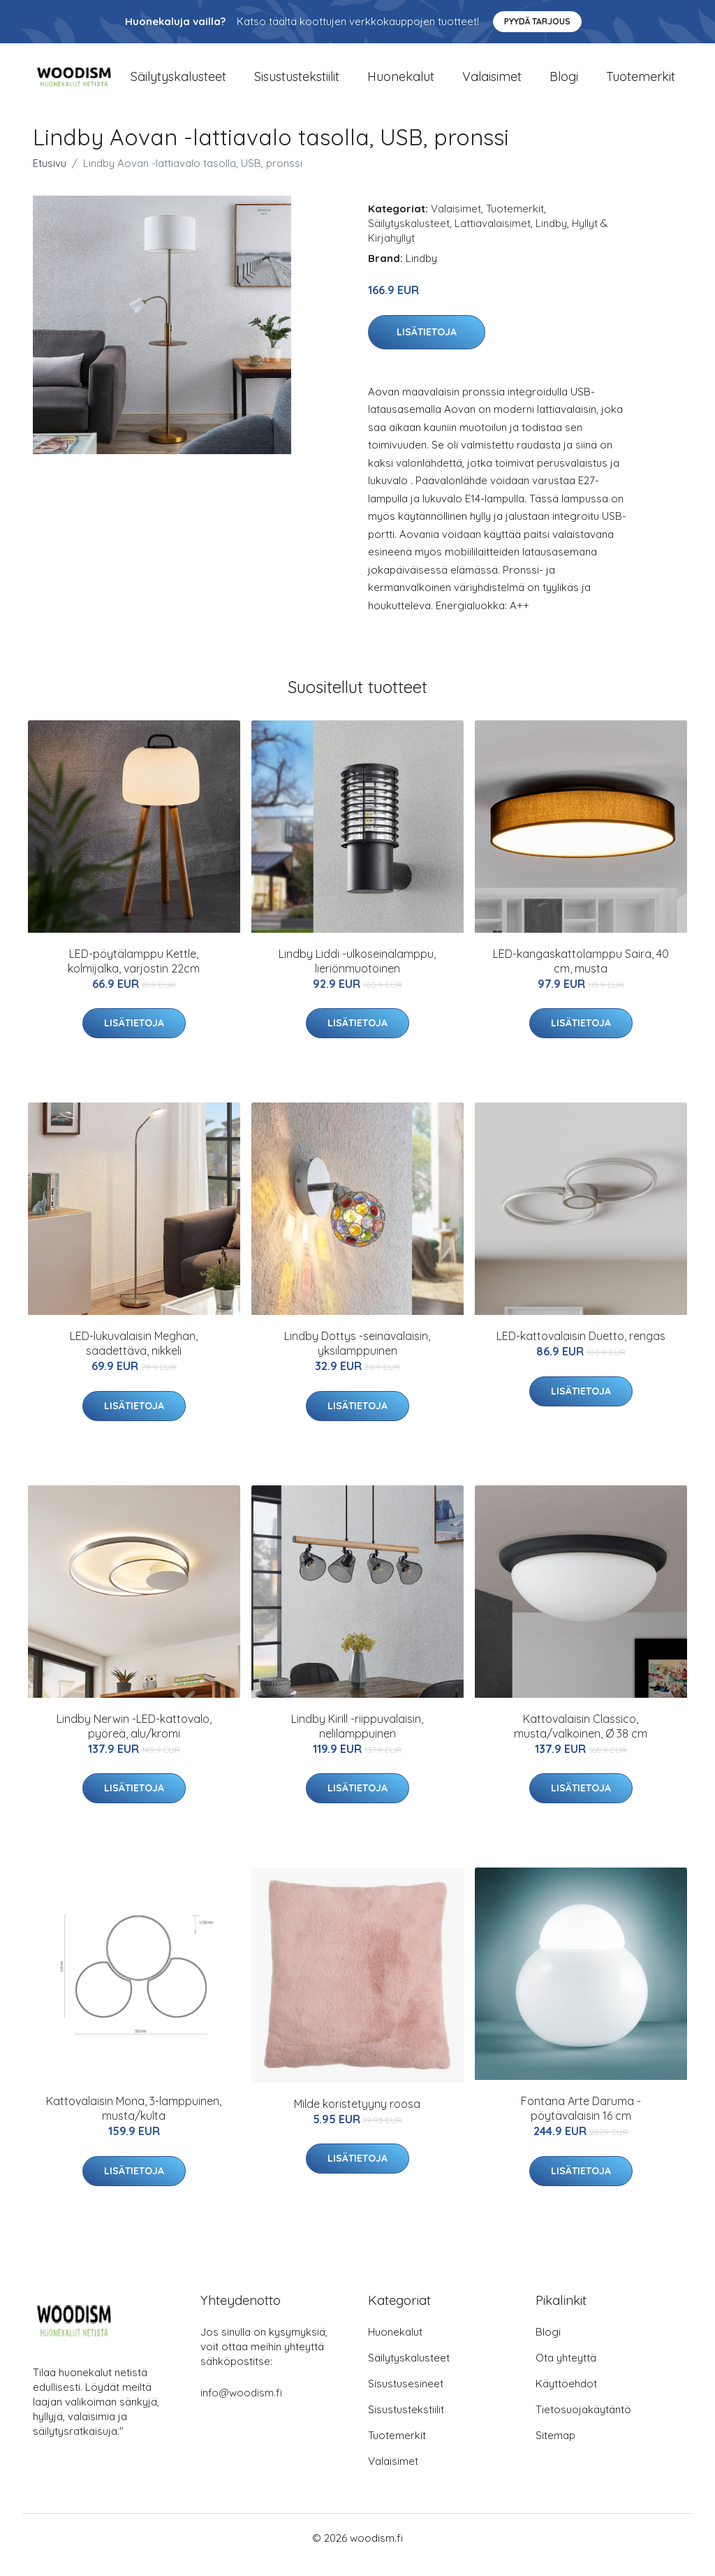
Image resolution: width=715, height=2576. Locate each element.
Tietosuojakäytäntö (583, 2423)
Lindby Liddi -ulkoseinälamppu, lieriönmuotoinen (357, 975)
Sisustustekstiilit (296, 83)
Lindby (551, 237)
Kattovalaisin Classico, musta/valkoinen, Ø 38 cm (580, 1740)
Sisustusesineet (405, 2397)
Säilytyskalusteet (178, 83)
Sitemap (555, 2449)
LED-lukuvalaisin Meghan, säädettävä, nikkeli (134, 1357)
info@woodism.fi (241, 2406)
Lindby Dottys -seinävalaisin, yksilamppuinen (357, 1357)
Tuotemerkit (640, 83)
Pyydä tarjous (537, 21)
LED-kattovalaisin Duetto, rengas (580, 1350)
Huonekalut (400, 83)
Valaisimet (492, 83)
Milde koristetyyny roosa (357, 2118)
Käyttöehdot (566, 2397)
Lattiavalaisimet (493, 237)
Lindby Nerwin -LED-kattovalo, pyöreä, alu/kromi (134, 1740)
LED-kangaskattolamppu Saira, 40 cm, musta (581, 975)
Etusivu (49, 177)
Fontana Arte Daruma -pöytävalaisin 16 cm (581, 2122)
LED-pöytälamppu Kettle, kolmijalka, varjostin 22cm (134, 975)
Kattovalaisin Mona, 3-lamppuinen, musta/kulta (133, 2122)
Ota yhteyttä (566, 2371)
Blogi (564, 83)
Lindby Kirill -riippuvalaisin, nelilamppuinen (357, 1740)
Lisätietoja (427, 346)
